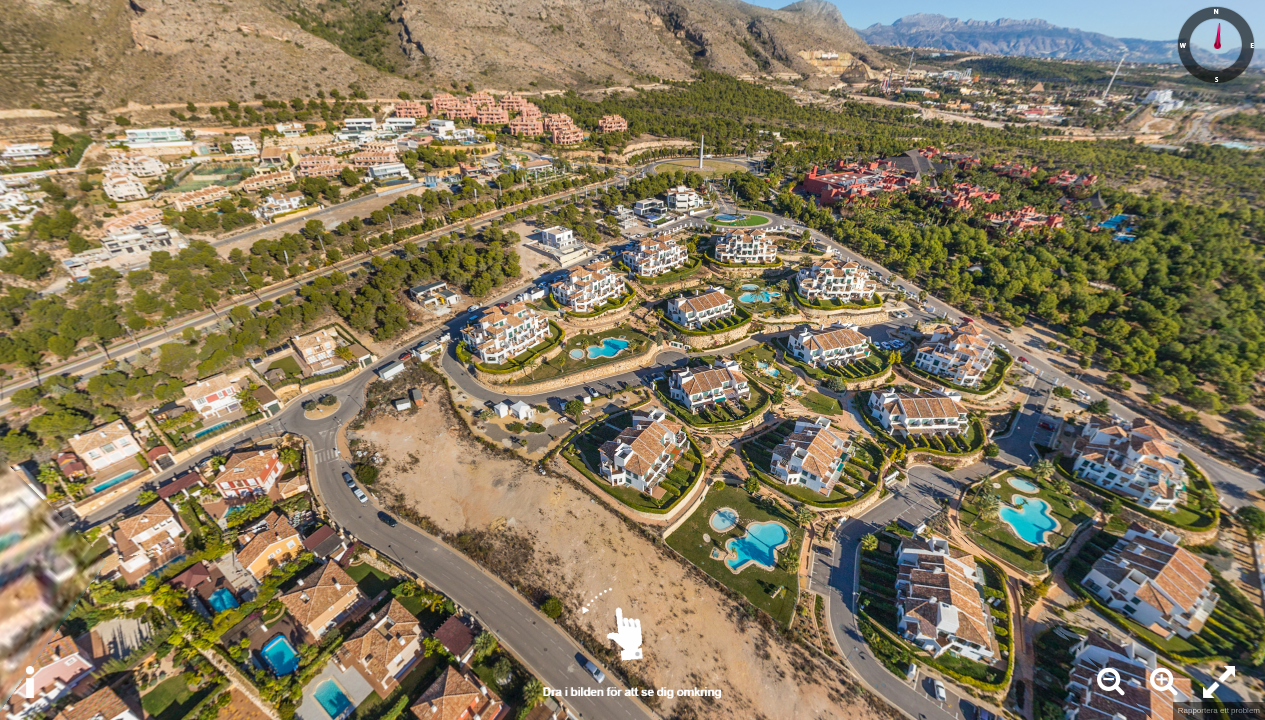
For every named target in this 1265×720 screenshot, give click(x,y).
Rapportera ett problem (1219, 710)
